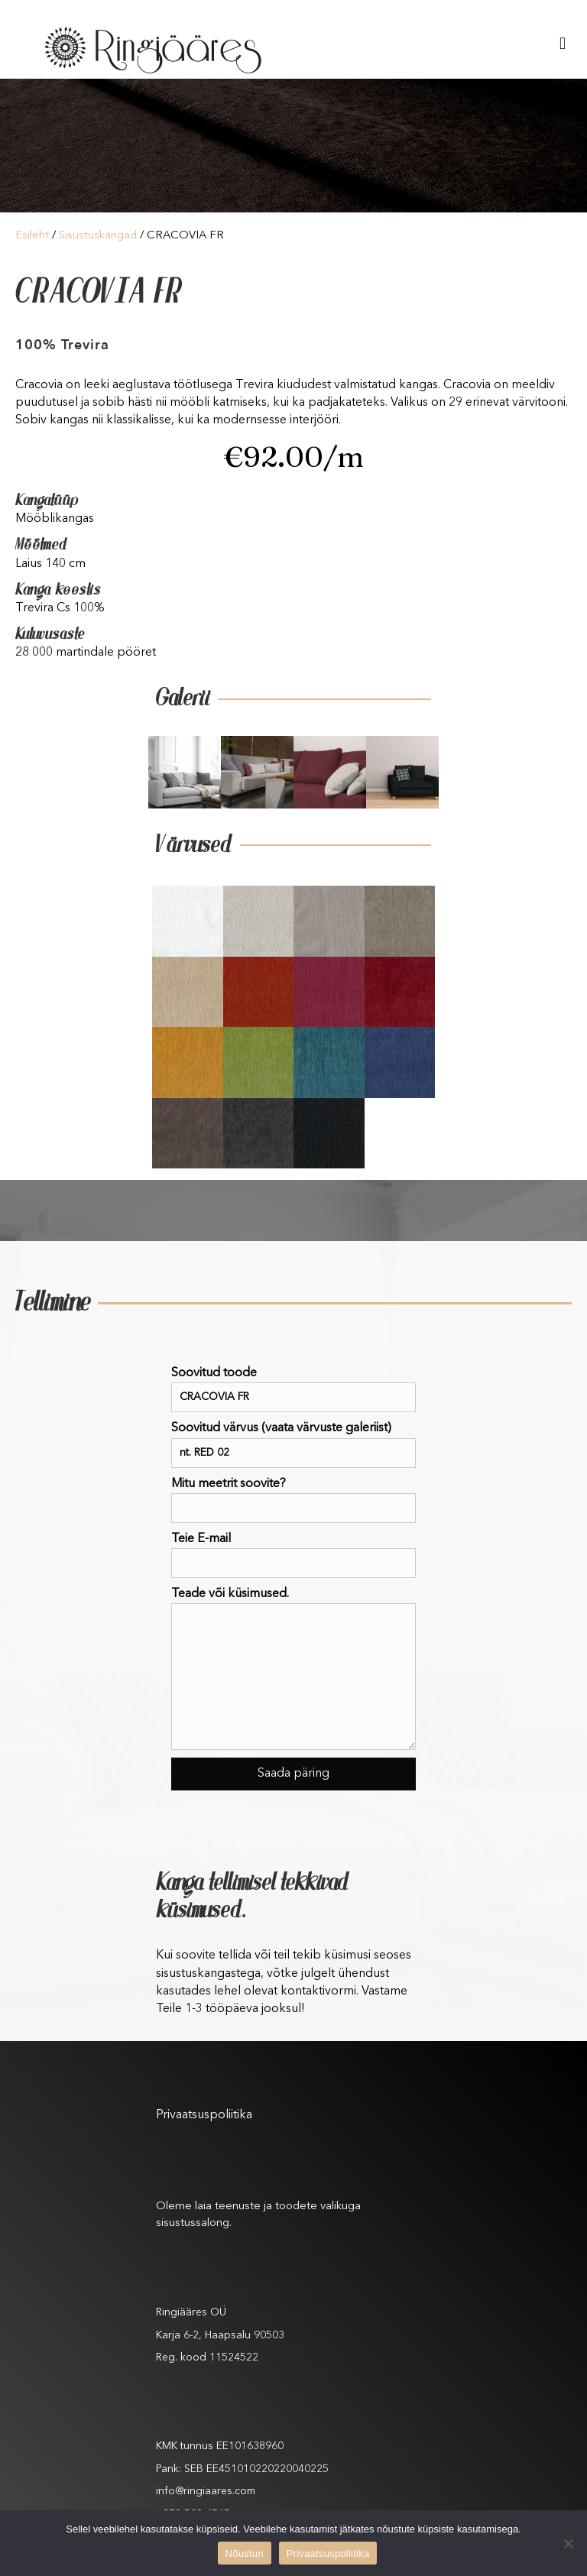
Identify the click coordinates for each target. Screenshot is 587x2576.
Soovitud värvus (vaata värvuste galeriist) (293, 1444)
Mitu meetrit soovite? (293, 1500)
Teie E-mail (293, 1555)
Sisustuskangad (98, 235)
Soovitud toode (293, 1389)
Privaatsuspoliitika (204, 2115)
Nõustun (244, 2553)
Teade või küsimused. (293, 1669)
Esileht (32, 235)
